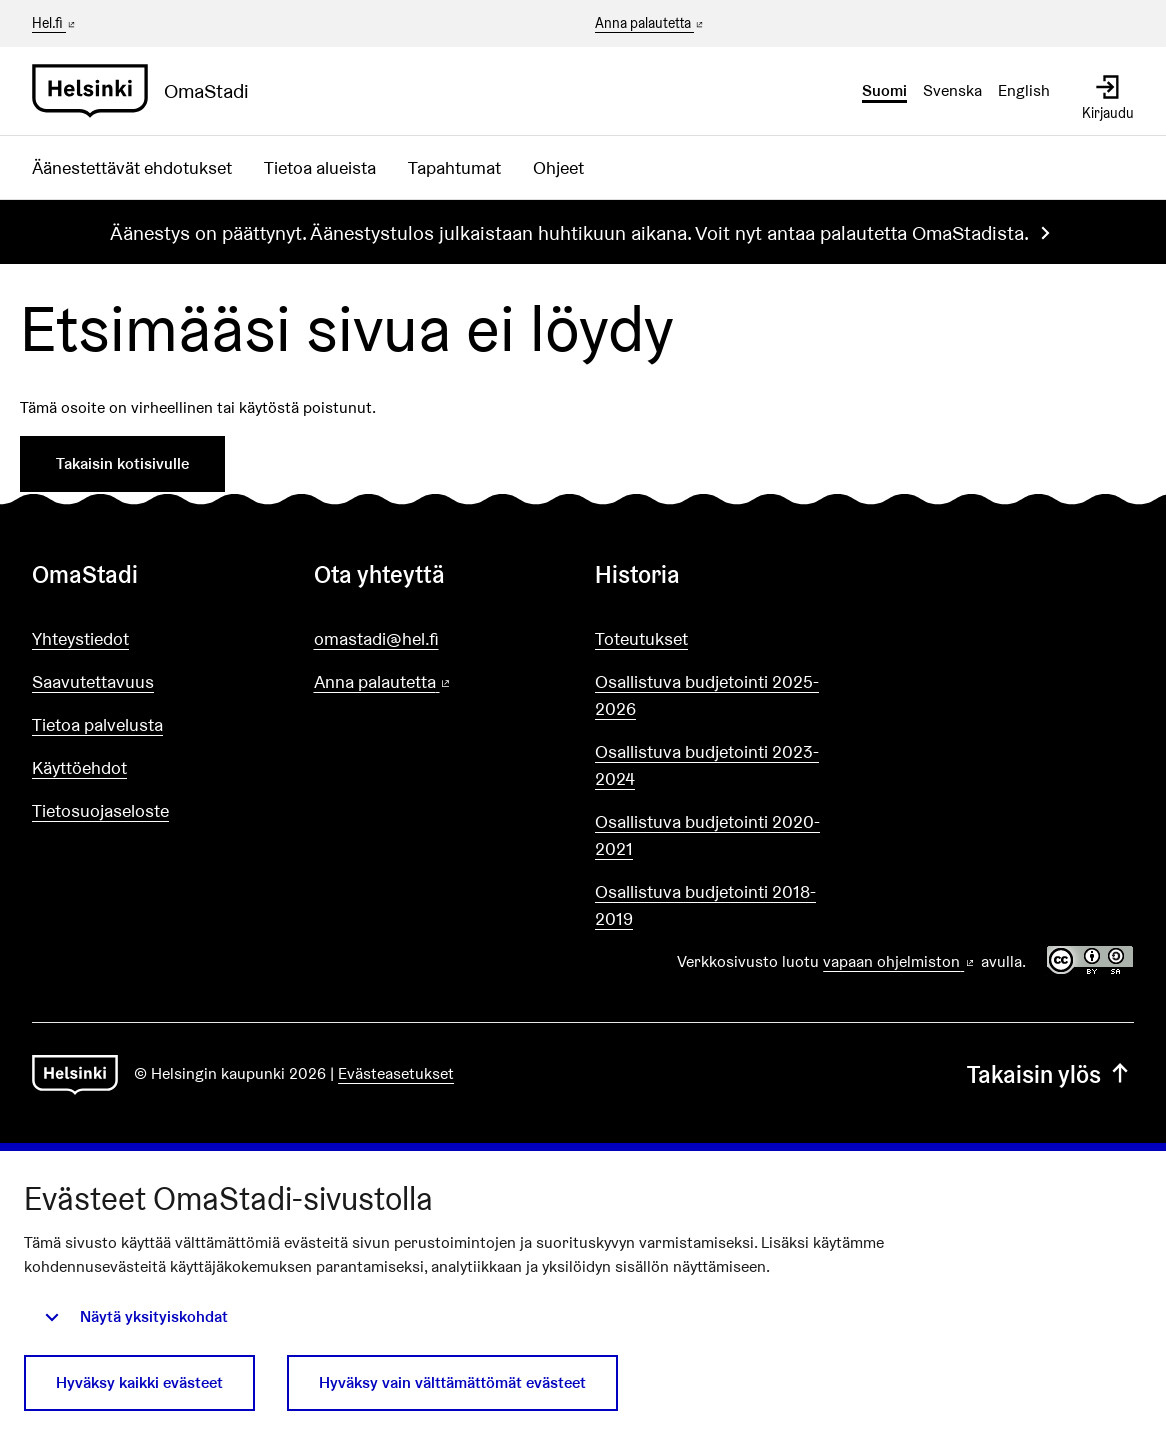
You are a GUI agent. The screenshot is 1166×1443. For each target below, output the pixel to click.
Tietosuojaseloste (100, 810)
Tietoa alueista (320, 167)
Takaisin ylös (1050, 1074)
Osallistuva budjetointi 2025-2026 (707, 695)
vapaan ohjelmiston (900, 961)
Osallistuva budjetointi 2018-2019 (705, 905)
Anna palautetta (650, 24)
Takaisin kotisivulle (122, 463)
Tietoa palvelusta (97, 724)
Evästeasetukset (396, 1073)
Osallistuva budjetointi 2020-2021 (707, 835)
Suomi (884, 90)
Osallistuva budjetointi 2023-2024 (707, 765)
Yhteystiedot (80, 638)
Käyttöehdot (79, 767)
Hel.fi (55, 23)
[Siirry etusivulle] (148, 91)
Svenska (952, 90)
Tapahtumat (454, 167)
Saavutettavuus (93, 681)
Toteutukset (641, 638)
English (1024, 90)
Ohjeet (558, 167)
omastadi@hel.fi (376, 638)
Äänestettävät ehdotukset (132, 167)
